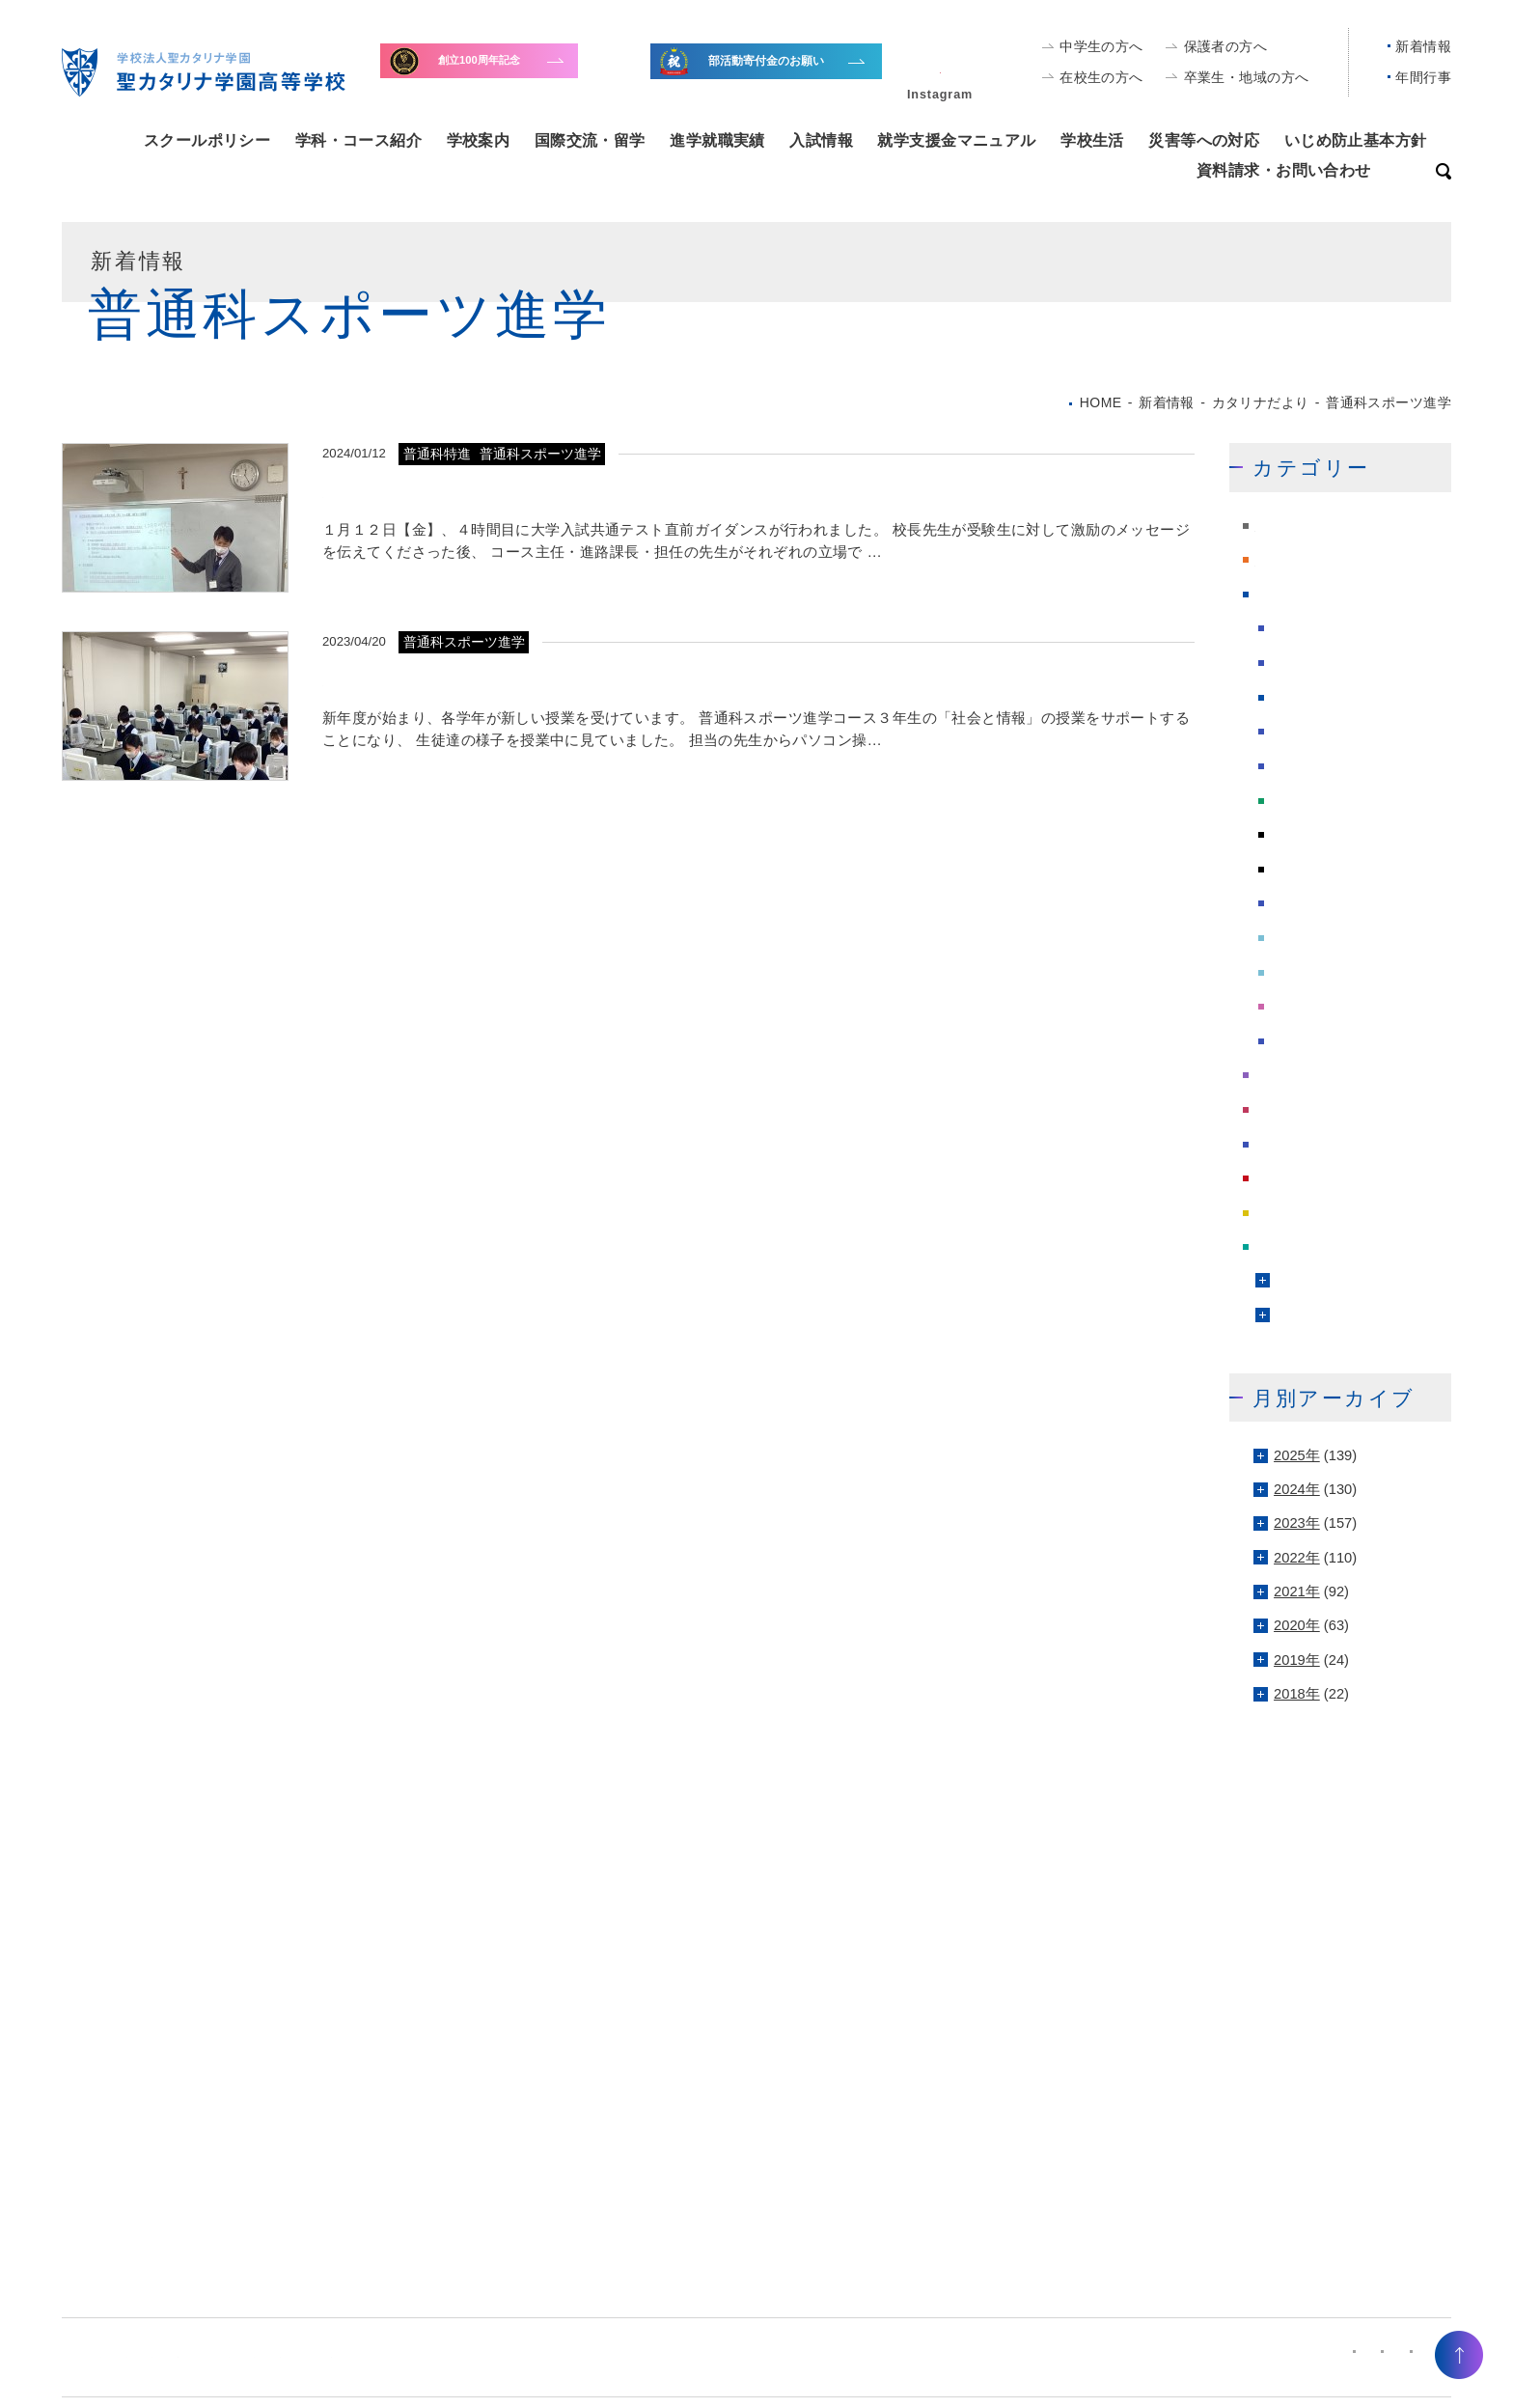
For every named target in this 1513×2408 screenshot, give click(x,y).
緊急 (1269, 1178)
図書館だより (1313, 731)
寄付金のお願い (522, 71)
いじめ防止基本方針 (1355, 140)
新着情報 (1423, 46)
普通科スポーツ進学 (1335, 835)
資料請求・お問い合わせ (1284, 170)
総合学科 (1299, 1006)
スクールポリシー (207, 140)
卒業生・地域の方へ (1246, 77)
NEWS (1277, 525)
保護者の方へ (1226, 46)
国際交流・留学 (590, 140)
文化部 (1295, 1281)
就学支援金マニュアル (956, 140)
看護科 (1291, 938)
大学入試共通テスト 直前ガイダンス (486, 491)
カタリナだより (1306, 593)
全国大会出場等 (793, 74)
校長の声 (1284, 1143)
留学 (1284, 903)
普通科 (1291, 800)
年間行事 (1423, 77)
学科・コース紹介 (358, 140)
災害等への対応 (1203, 140)
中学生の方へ (1101, 46)
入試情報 (821, 140)
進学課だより (1298, 1212)
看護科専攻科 (1313, 972)
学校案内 (478, 140)
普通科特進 (1306, 868)
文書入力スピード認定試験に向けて (476, 679)
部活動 (1277, 1247)
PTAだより (1290, 559)
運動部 (1295, 1315)
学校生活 (1092, 140)
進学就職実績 (717, 140)
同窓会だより (1313, 697)
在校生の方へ (1101, 77)
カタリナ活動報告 (1328, 628)
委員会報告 (1306, 765)
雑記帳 (1291, 1040)
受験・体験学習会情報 (1342, 663)
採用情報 (1284, 1110)
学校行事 (1284, 1075)
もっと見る (1145, 592)
